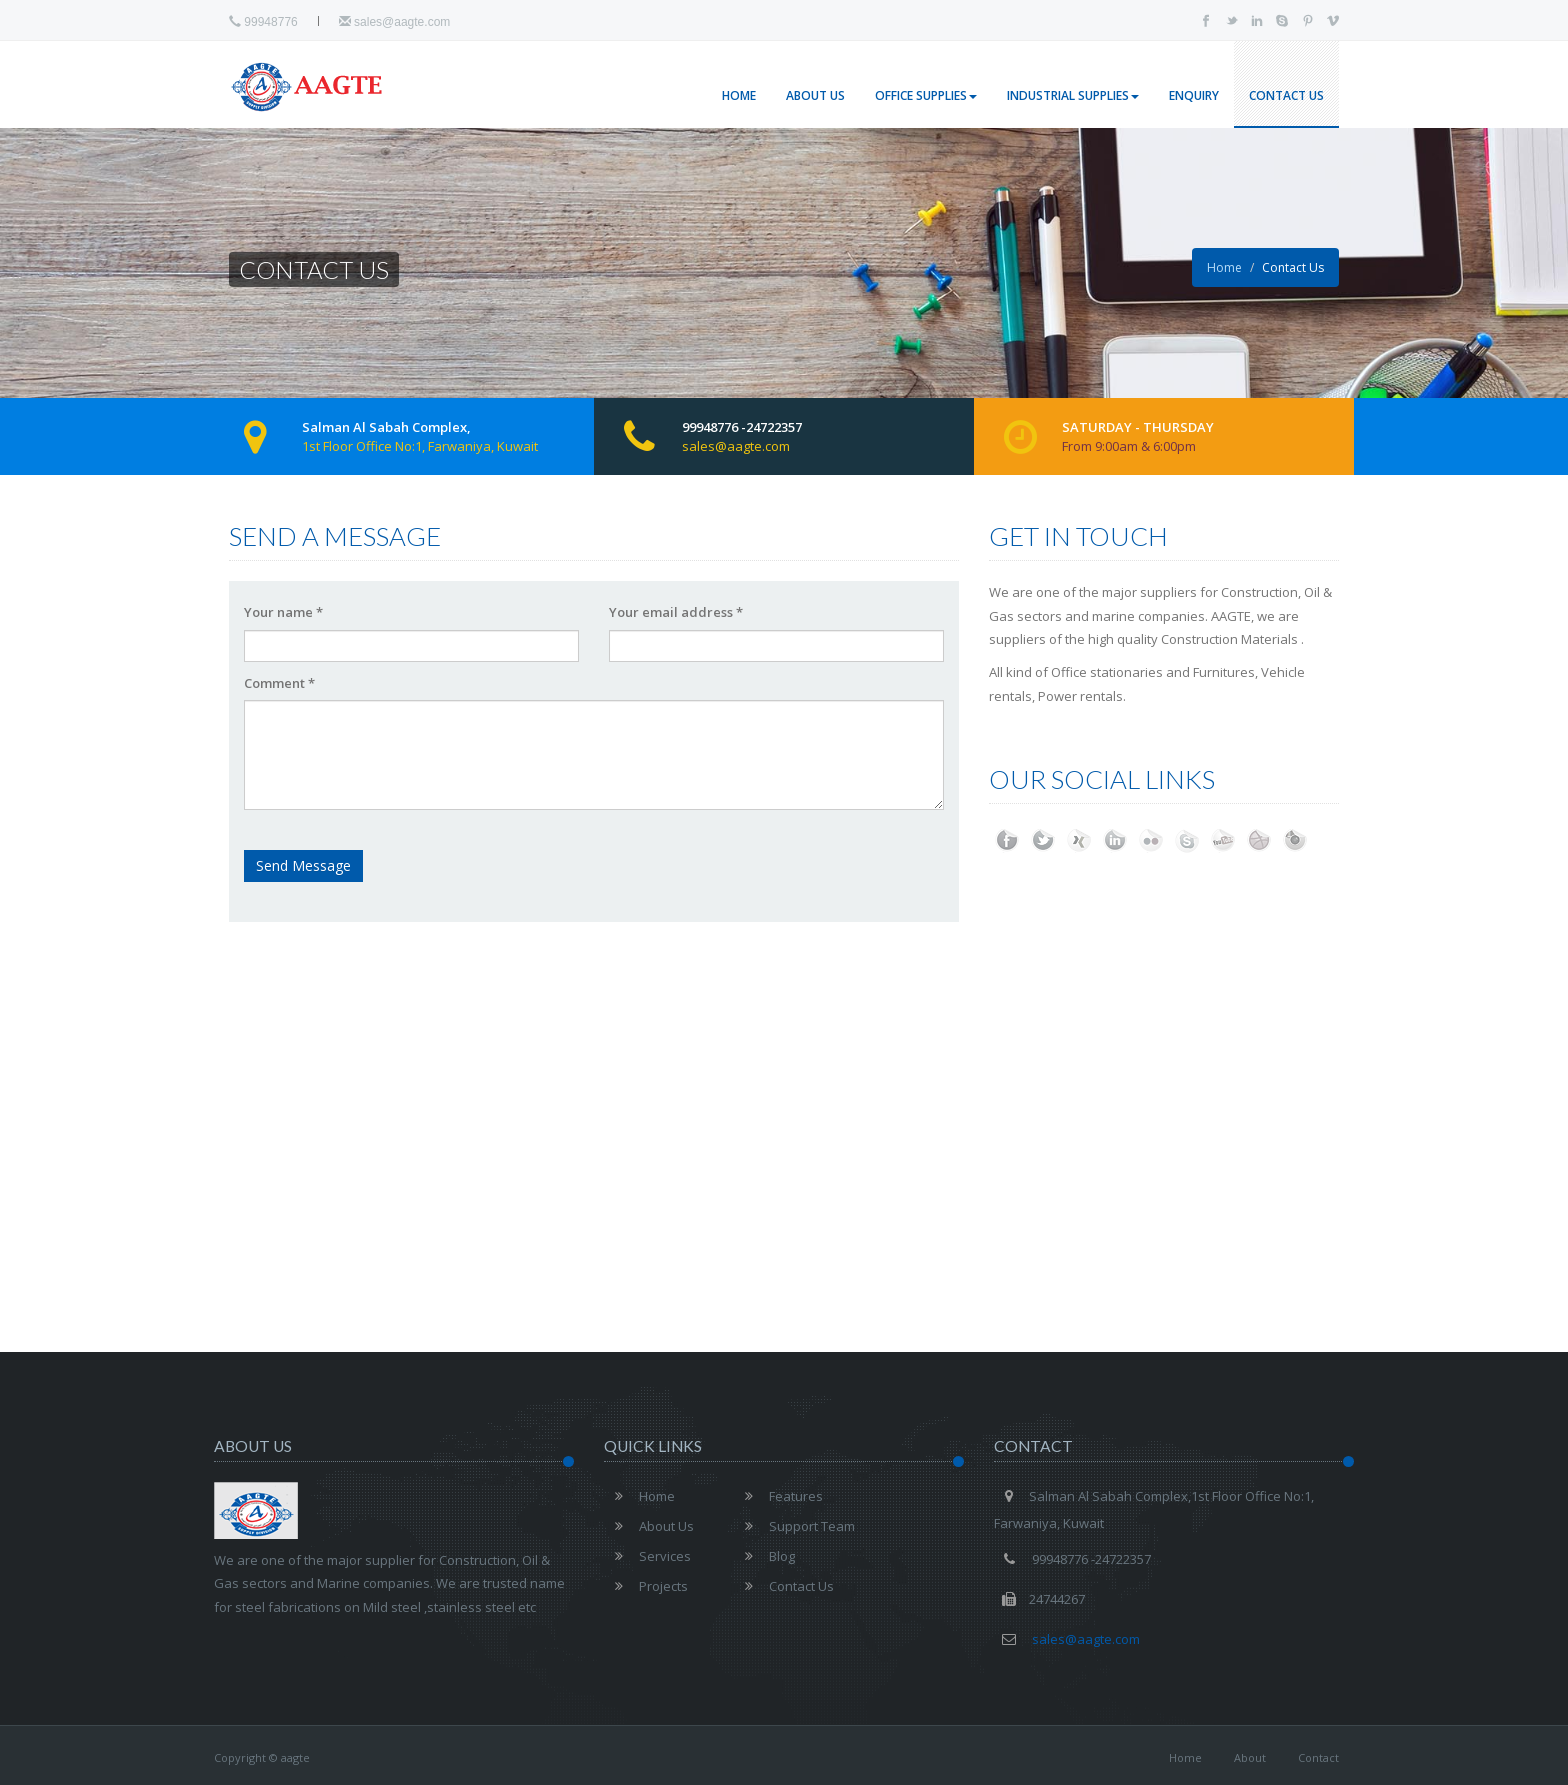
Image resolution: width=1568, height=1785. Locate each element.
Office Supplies (926, 95)
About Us (815, 95)
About (1250, 1757)
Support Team (794, 1526)
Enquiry (1194, 95)
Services (647, 1556)
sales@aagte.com (395, 22)
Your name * (283, 612)
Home (739, 95)
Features (778, 1496)
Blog (764, 1556)
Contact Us (1286, 95)
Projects (646, 1586)
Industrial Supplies (1073, 95)
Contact (1318, 1757)
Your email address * (676, 612)
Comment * (279, 683)
